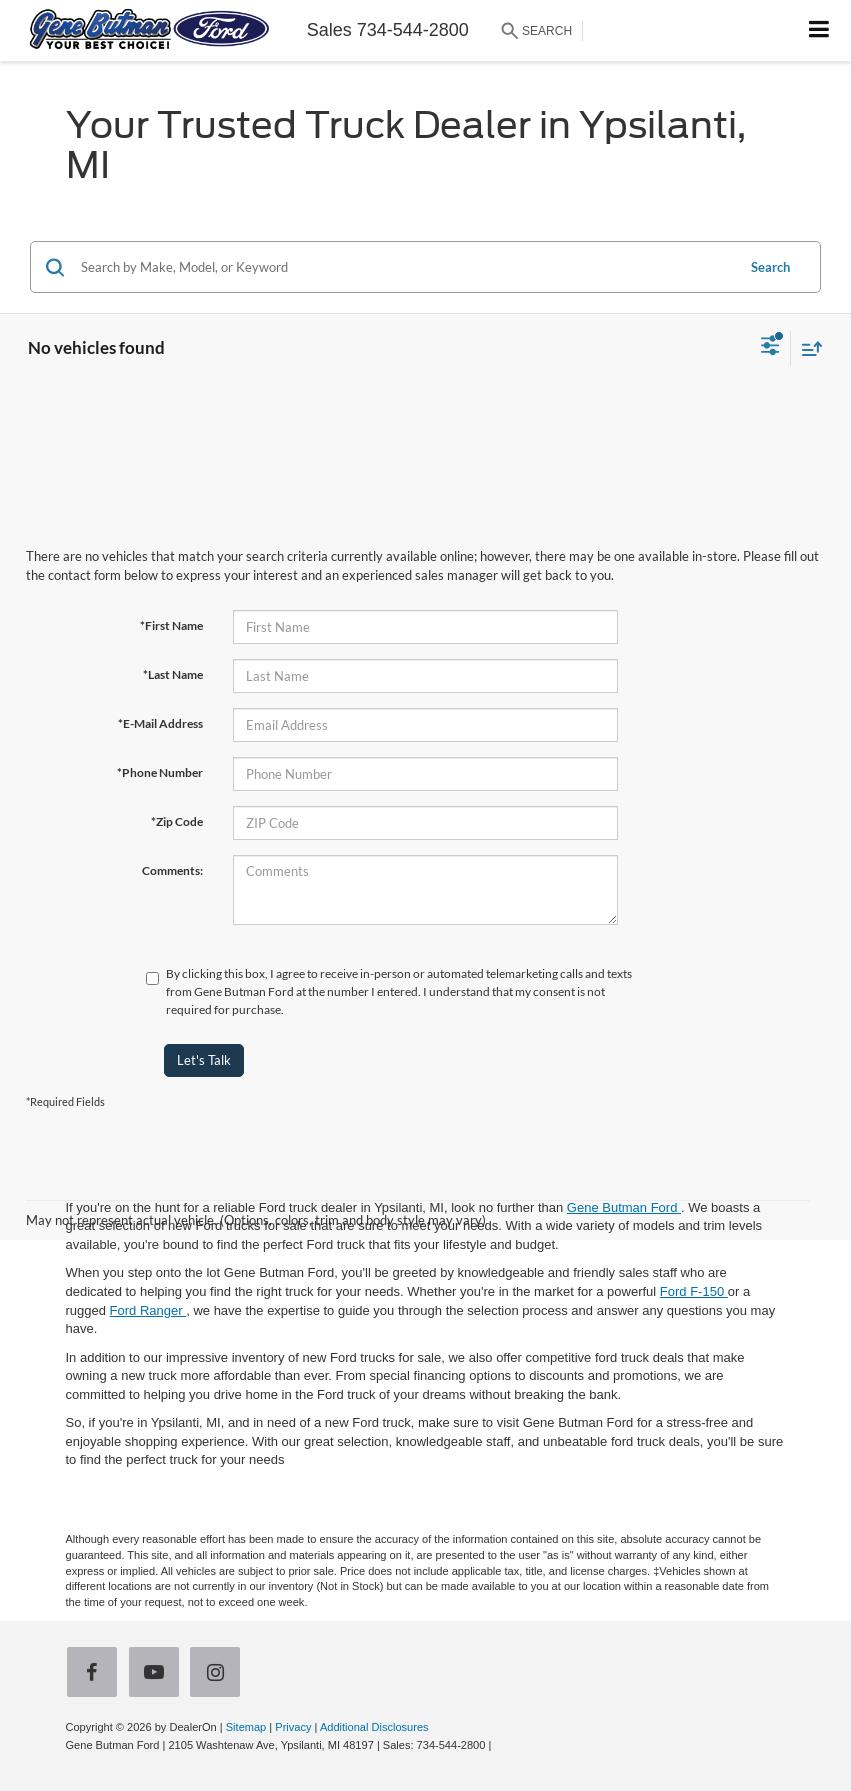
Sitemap (246, 1727)
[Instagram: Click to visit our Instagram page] (219, 1674)
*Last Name (173, 674)
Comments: (172, 870)
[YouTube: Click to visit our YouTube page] (158, 1674)
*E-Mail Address (160, 723)
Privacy (293, 1727)
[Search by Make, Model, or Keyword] (405, 267)
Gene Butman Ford (624, 1207)
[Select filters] (770, 348)
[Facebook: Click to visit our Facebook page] (96, 1674)
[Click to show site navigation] (819, 30)
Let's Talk (204, 1060)
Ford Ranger (148, 1310)
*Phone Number (160, 772)
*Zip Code (177, 821)
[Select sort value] (807, 348)
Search (770, 267)
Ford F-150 (694, 1291)
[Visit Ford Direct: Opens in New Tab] (499, 1745)
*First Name (171, 625)
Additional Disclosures (374, 1727)
